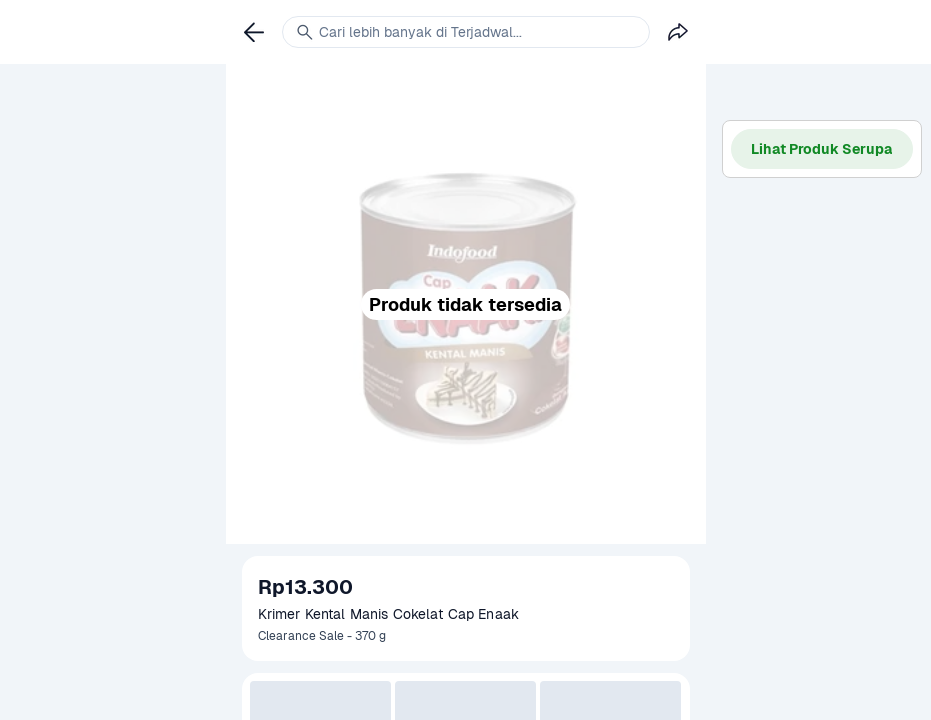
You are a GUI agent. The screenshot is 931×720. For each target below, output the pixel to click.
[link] (254, 32)
